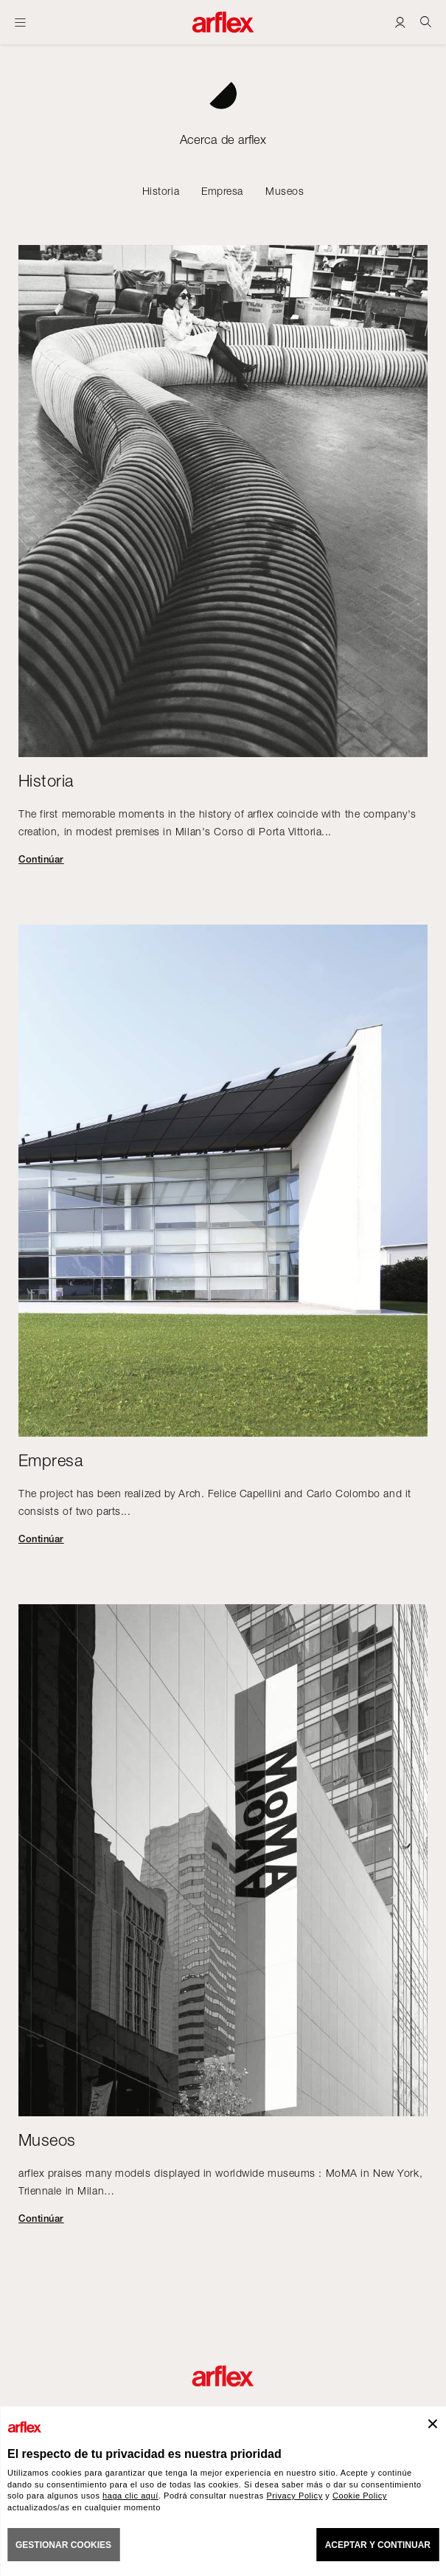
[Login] (399, 21)
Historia (160, 190)
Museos (284, 190)
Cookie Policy (359, 2495)
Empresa (222, 190)
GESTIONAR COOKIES (63, 2545)
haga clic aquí (130, 2495)
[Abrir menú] (20, 22)
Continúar (41, 859)
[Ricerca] (425, 21)
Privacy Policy (294, 2495)
